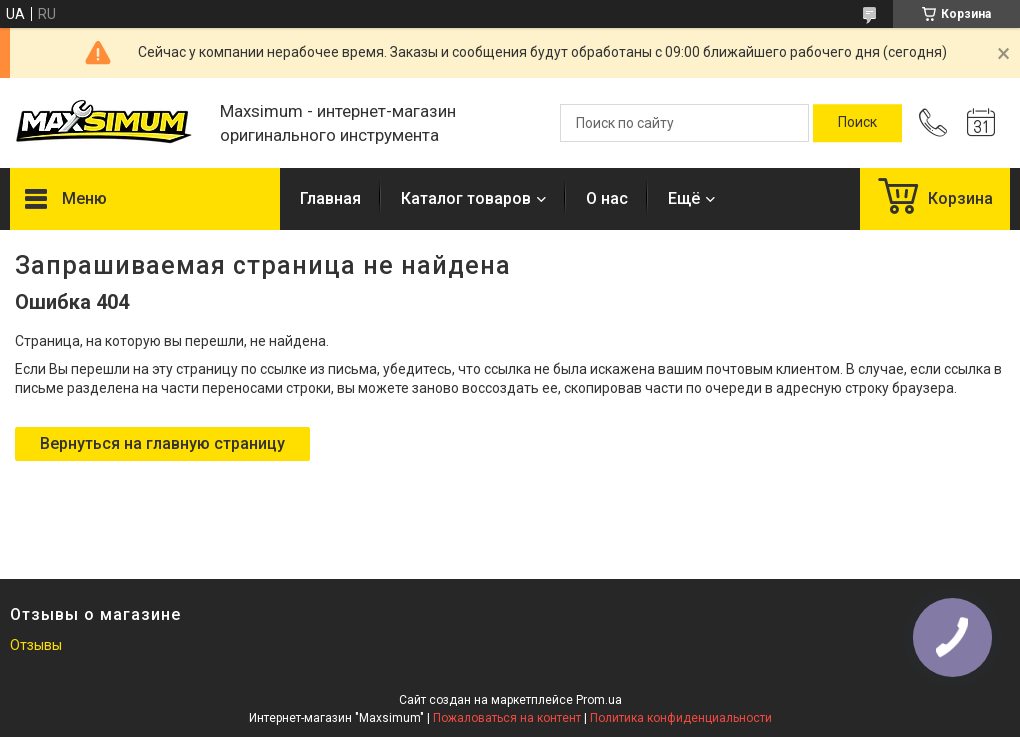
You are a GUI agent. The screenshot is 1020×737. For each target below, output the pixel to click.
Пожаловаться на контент (507, 718)
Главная (330, 198)
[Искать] (857, 123)
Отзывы (36, 645)
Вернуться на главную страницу (162, 443)
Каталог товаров (466, 198)
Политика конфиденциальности (681, 718)
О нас (607, 198)
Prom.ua (599, 700)
